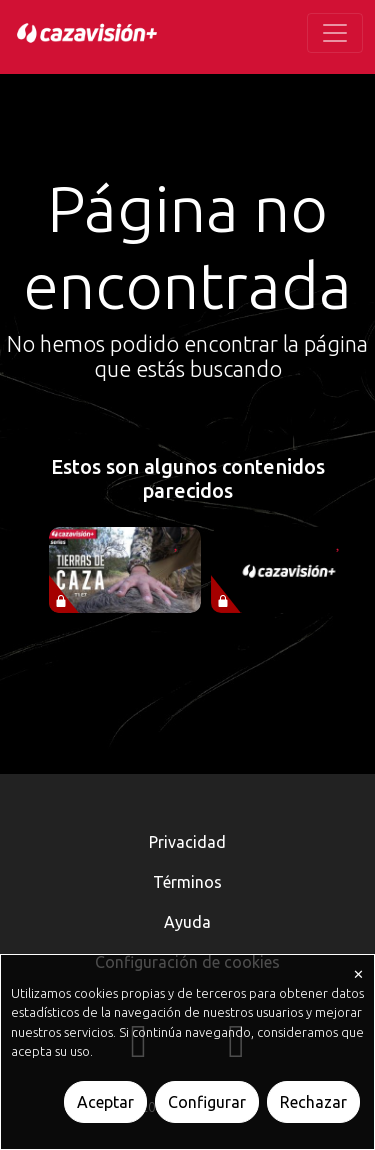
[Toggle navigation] (335, 33)
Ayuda (187, 922)
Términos (187, 882)
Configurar (207, 1102)
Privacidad (187, 842)
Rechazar (313, 1102)
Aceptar (105, 1102)
